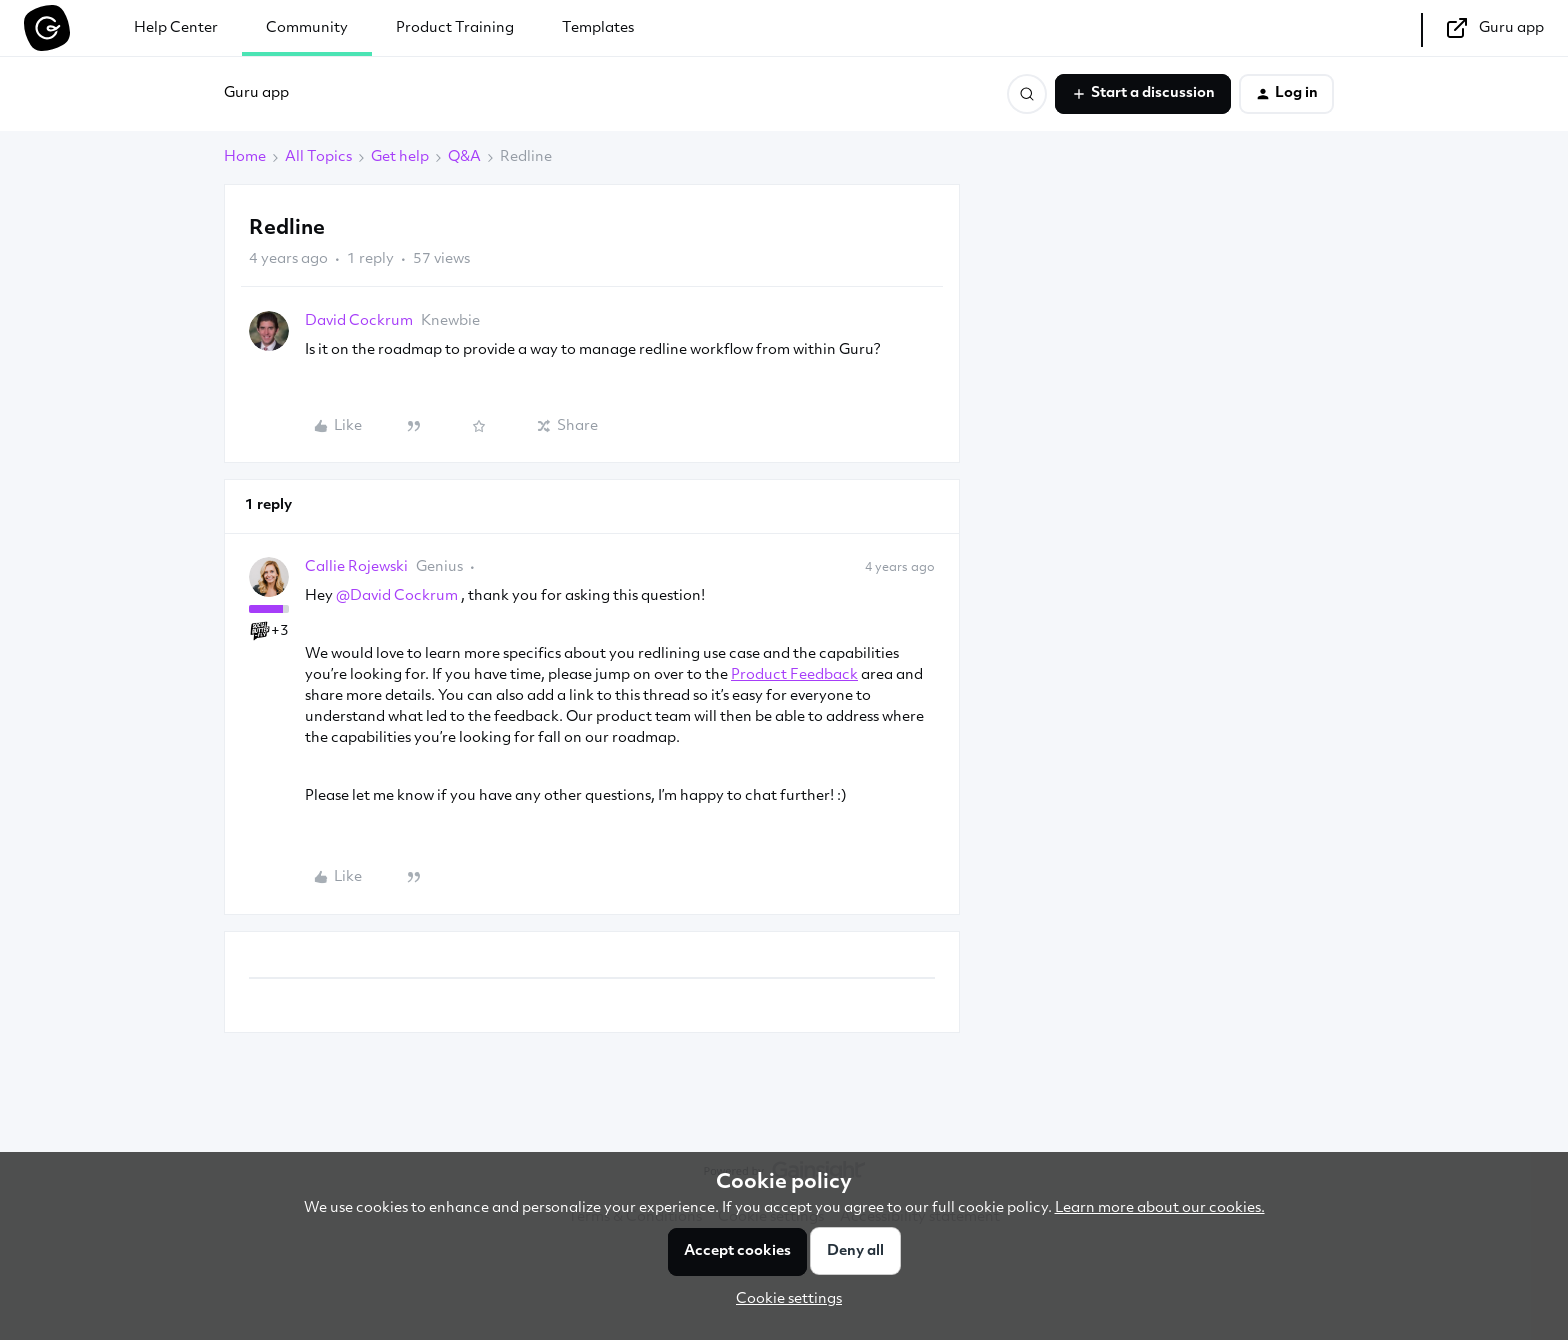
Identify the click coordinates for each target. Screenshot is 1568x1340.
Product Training (455, 28)
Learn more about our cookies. (1160, 1208)
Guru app (256, 93)
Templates (598, 28)
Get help (400, 157)
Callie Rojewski (356, 567)
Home (245, 157)
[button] (1143, 94)
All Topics (318, 157)
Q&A (464, 157)
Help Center (176, 28)
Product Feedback (794, 675)
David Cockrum (359, 321)
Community (307, 28)
